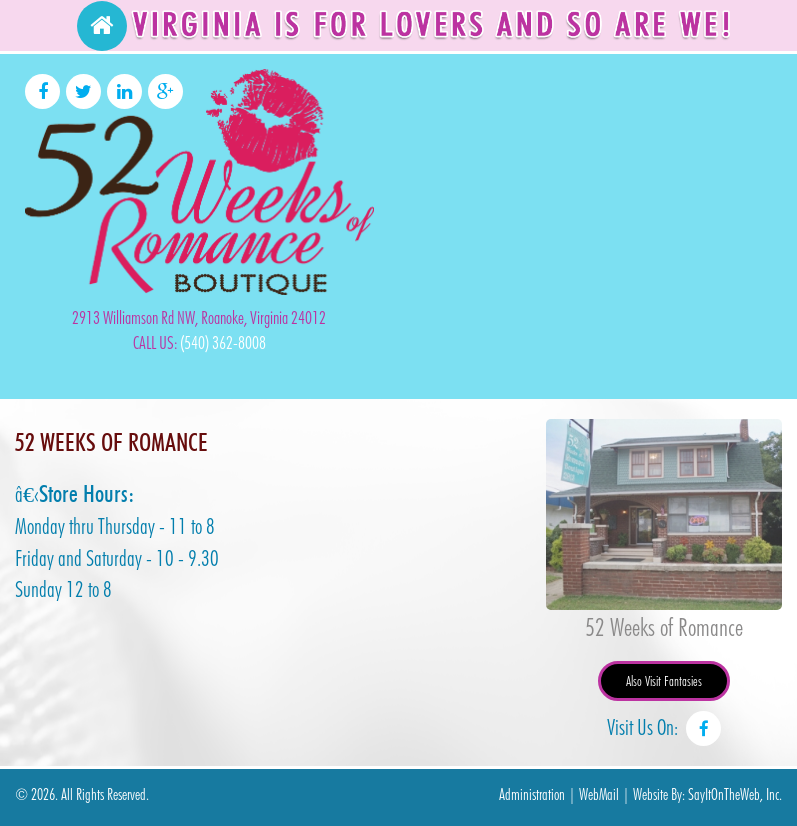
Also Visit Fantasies (664, 681)
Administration (532, 794)
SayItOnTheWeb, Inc (733, 794)
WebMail (599, 794)
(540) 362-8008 (223, 342)
